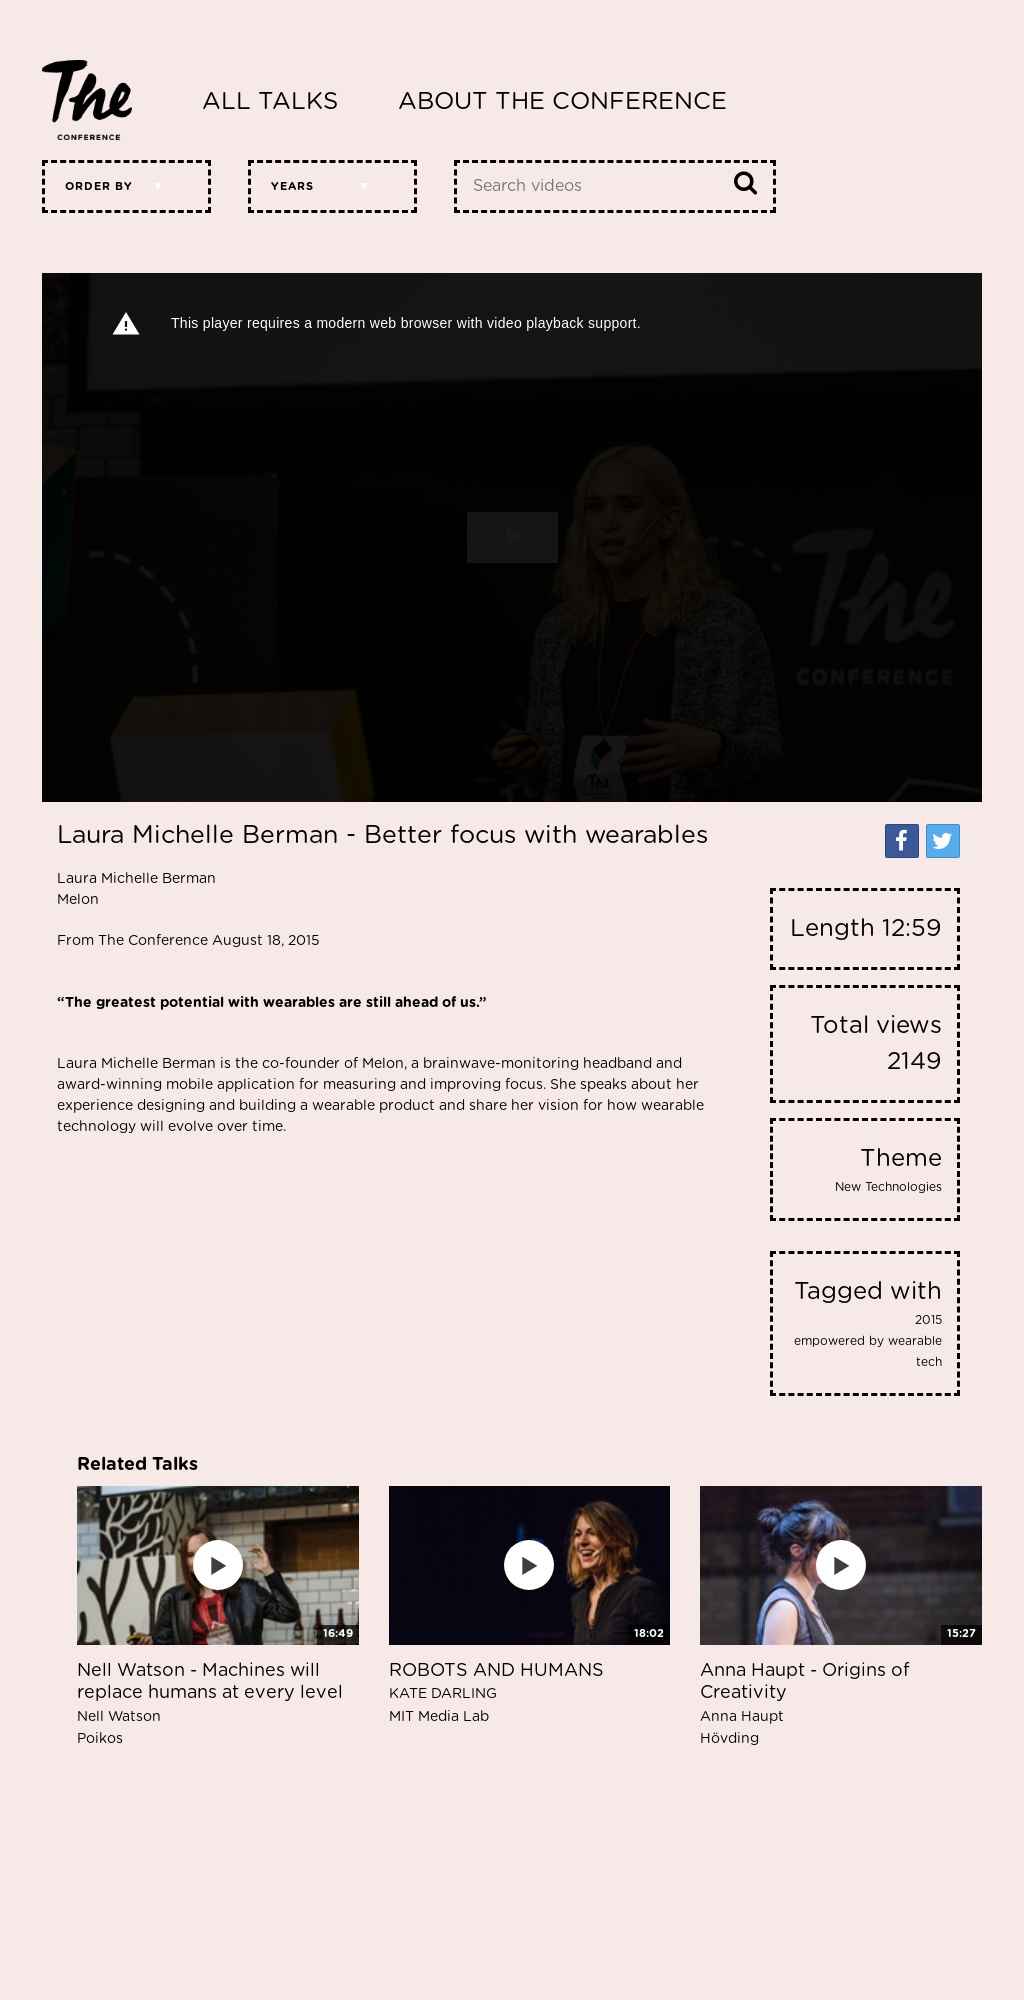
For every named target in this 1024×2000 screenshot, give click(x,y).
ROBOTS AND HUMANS (496, 1693)
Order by (99, 186)
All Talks (270, 102)
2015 (928, 1320)
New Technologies (888, 1187)
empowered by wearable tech (868, 1351)
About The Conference (562, 102)
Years (292, 186)
